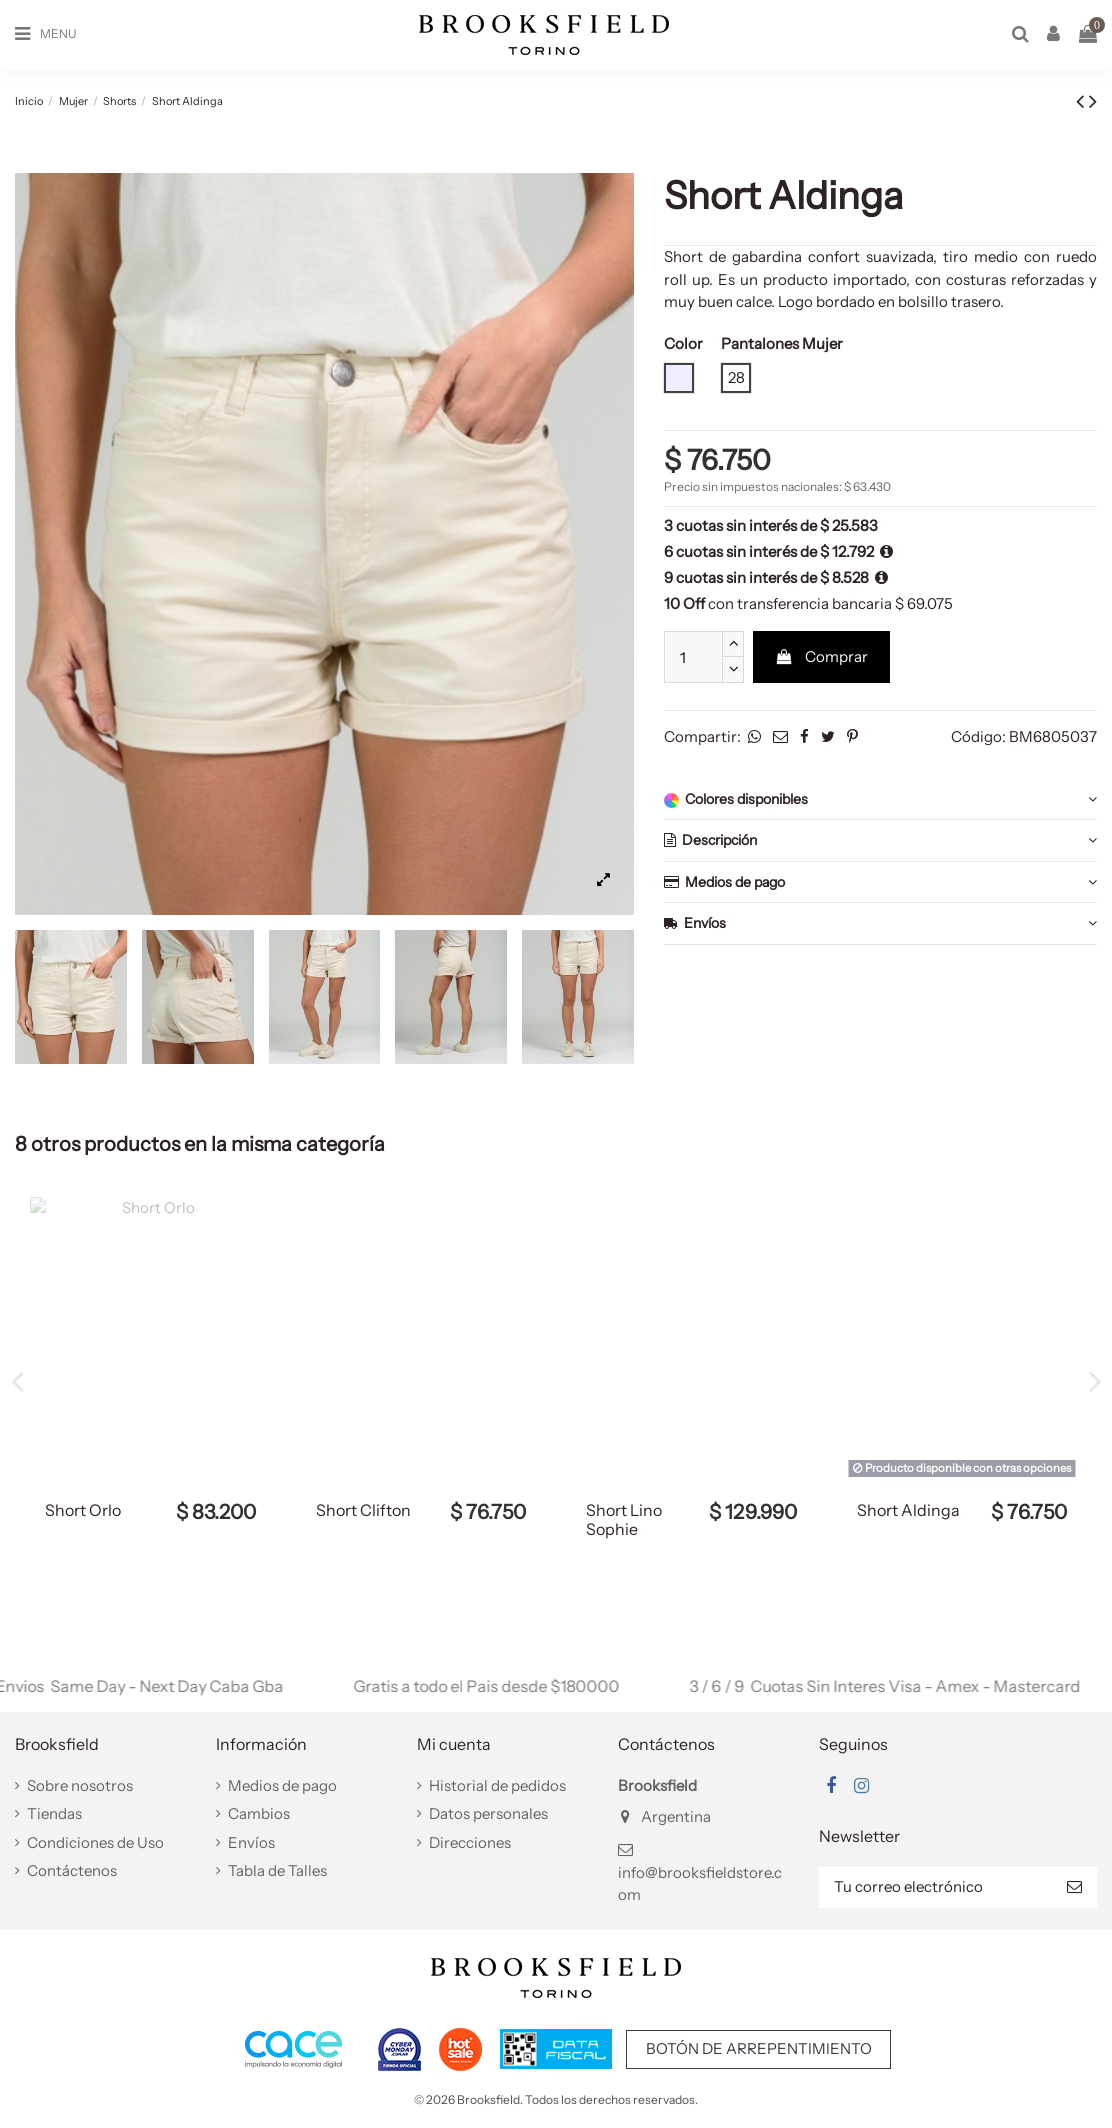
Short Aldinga (367, 1510)
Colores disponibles (880, 799)
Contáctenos (72, 1870)
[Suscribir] (1074, 1887)
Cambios (259, 1813)
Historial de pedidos (497, 1785)
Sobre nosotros (80, 1785)
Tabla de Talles (277, 1870)
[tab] (880, 800)
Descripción (880, 840)
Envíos (880, 923)
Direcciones (470, 1842)
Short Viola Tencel (86, 1519)
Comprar (821, 656)
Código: (978, 736)
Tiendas (54, 1813)
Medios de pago (880, 882)
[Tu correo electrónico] (935, 1887)
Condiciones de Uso (95, 1842)
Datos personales (488, 1813)
